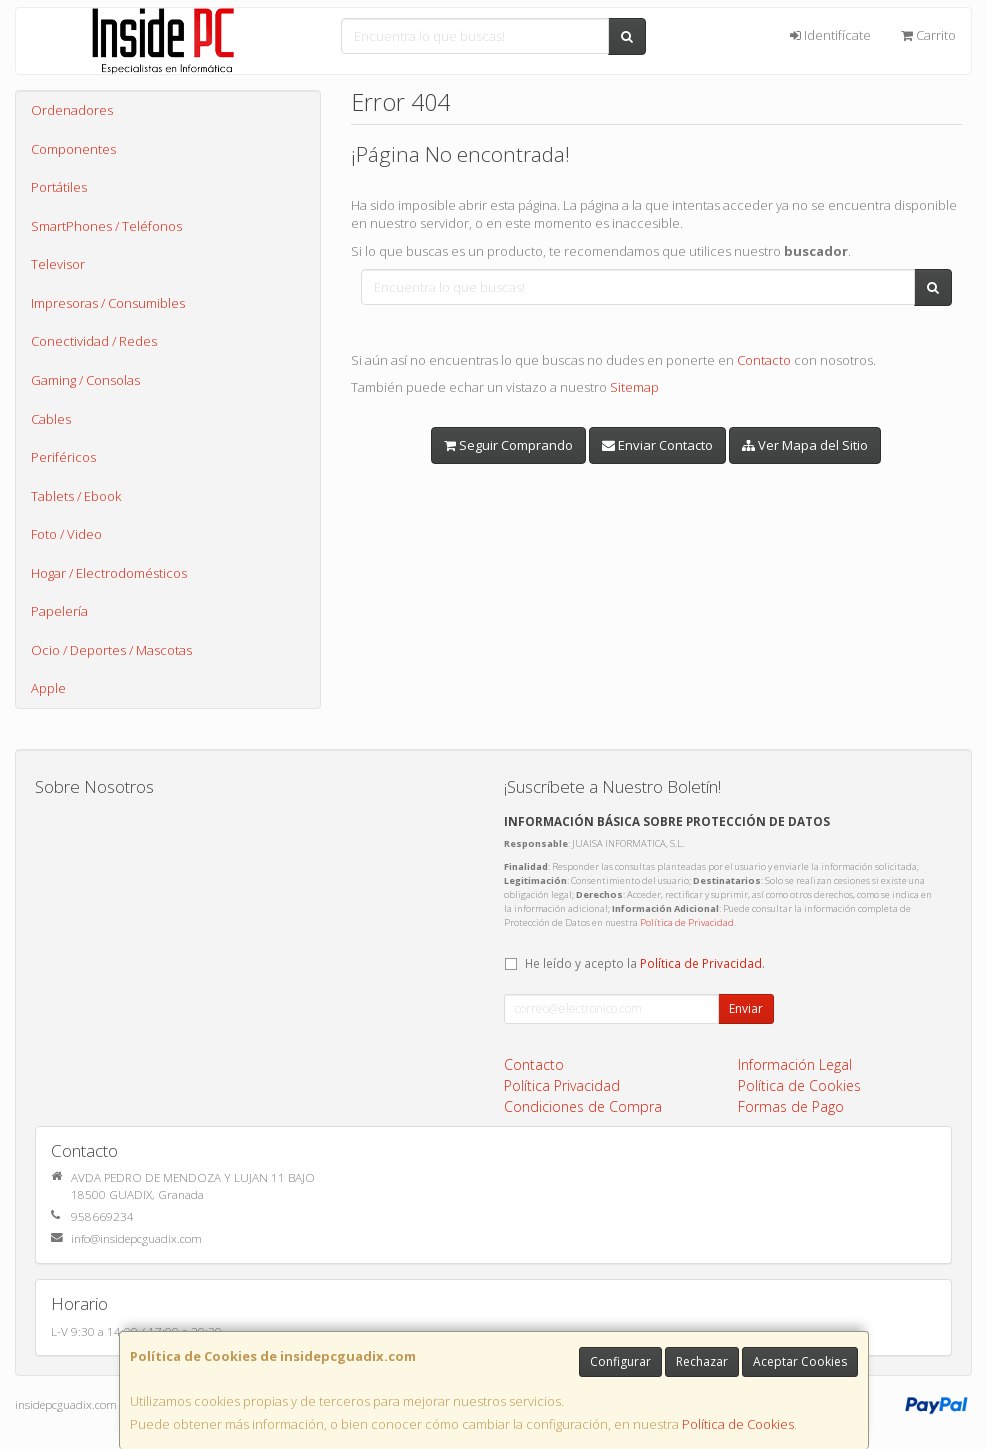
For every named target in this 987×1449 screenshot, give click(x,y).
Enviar (746, 1008)
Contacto (764, 360)
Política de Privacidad (687, 922)
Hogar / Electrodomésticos (109, 573)
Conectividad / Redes (94, 341)
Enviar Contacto (657, 445)
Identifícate (830, 35)
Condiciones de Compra (583, 1106)
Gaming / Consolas (85, 380)
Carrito (928, 35)
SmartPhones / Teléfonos (106, 226)
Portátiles (59, 187)
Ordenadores (72, 110)
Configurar (620, 1361)
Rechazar (702, 1361)
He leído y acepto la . (645, 963)
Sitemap (634, 387)
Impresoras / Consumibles (108, 303)
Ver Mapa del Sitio (805, 445)
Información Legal (795, 1064)
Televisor (58, 264)
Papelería (59, 611)
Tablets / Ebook (76, 496)
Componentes (73, 149)
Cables (51, 419)
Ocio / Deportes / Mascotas (111, 650)
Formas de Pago (791, 1106)
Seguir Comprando (508, 445)
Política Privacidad (562, 1085)
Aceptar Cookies (800, 1361)
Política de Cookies (738, 1424)
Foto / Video (66, 534)
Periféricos (63, 457)
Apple (48, 688)
